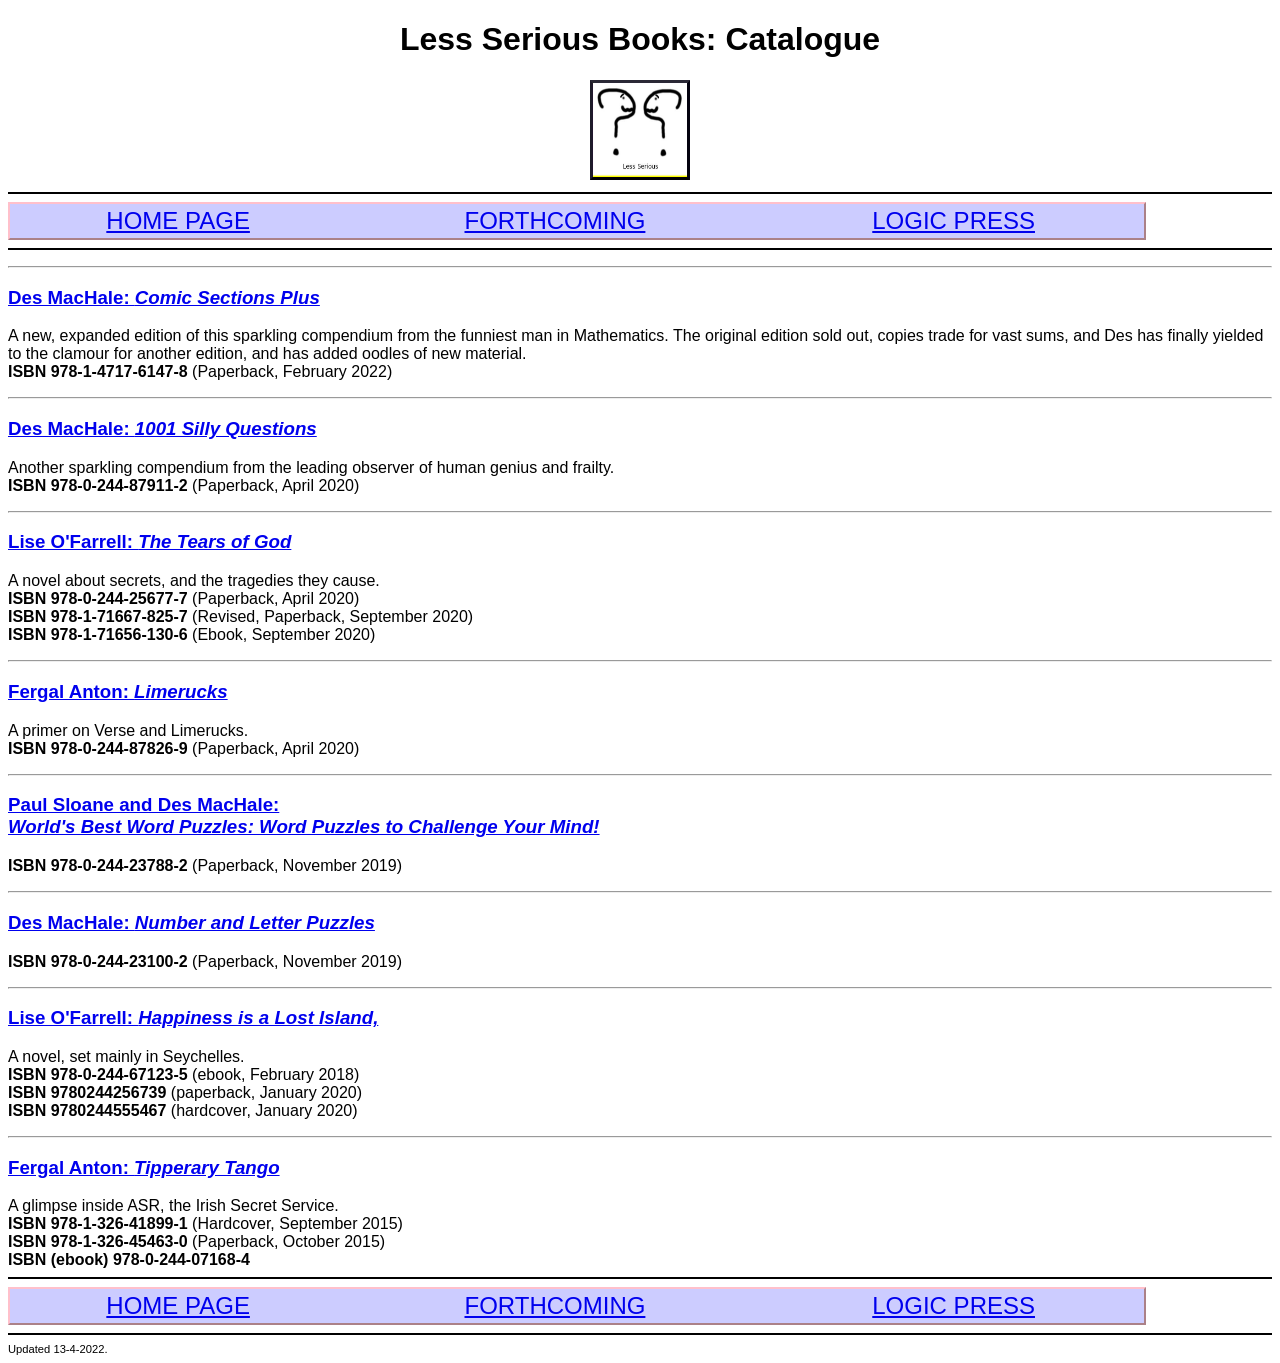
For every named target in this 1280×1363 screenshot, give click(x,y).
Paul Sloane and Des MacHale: (304, 815)
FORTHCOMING (555, 220)
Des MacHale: (164, 297)
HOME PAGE (178, 220)
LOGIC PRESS (953, 220)
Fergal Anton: (118, 691)
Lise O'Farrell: (149, 541)
